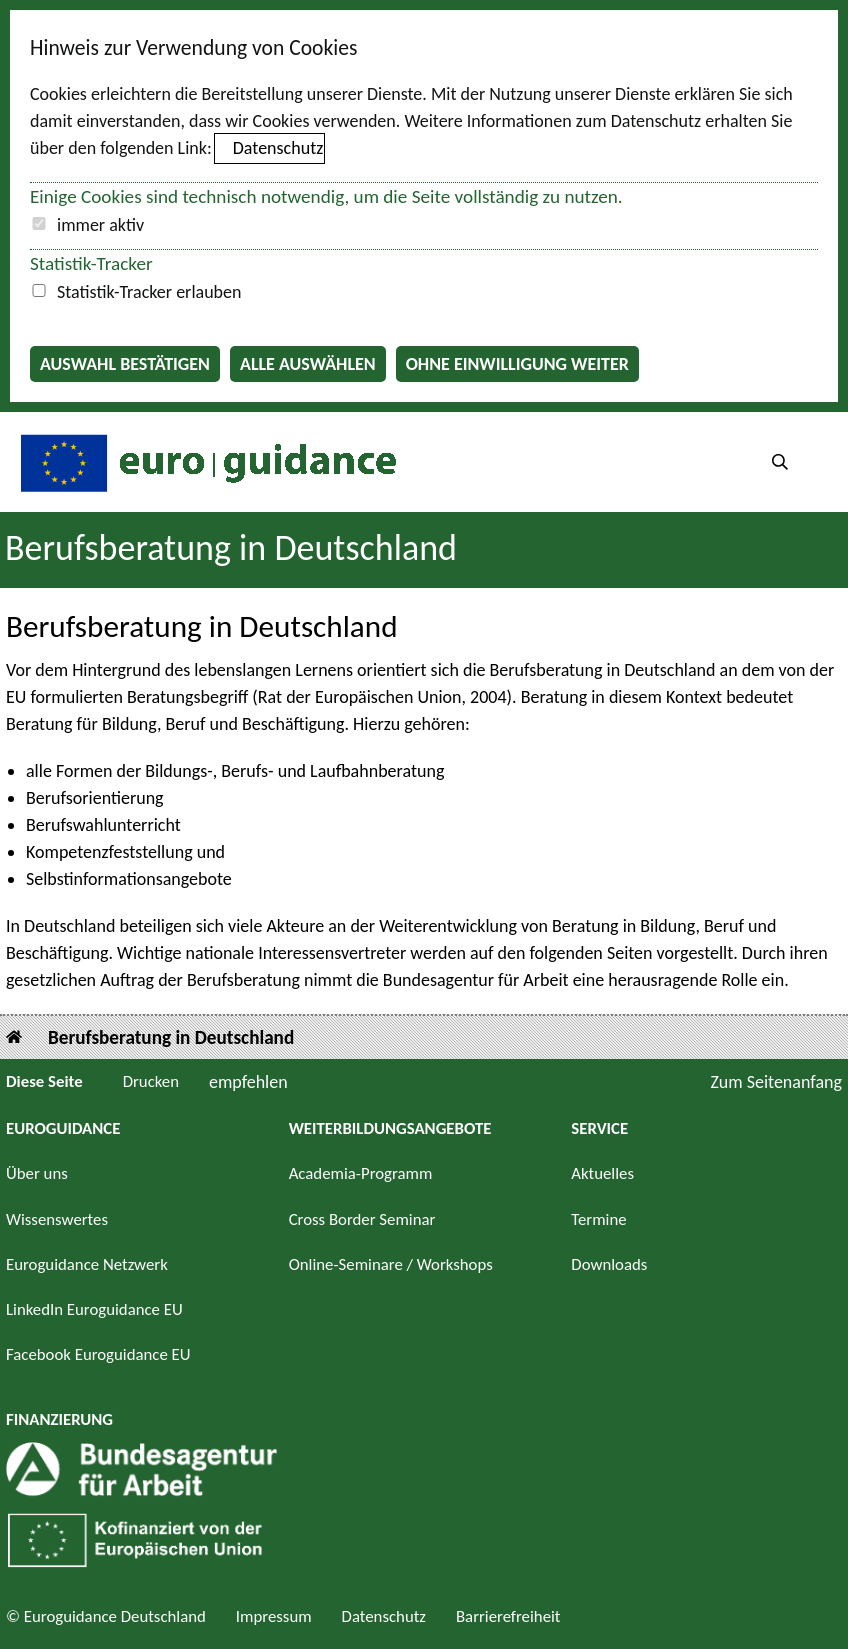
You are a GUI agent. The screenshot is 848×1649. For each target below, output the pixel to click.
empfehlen (248, 1082)
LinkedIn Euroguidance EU (94, 1309)
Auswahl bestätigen (125, 364)
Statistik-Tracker (91, 263)
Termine (598, 1219)
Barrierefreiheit (508, 1616)
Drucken (151, 1081)
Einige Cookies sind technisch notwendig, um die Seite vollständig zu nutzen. (326, 196)
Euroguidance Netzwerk (87, 1264)
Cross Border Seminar (362, 1219)
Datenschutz (278, 148)
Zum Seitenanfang (776, 1082)
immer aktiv (100, 225)
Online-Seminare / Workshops (391, 1264)
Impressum (274, 1616)
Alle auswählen (308, 364)
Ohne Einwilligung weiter (517, 364)
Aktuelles (602, 1173)
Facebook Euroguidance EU (98, 1354)
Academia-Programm (361, 1173)
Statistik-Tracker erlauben (149, 292)
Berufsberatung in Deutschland (171, 1037)
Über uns (37, 1173)
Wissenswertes (57, 1219)
